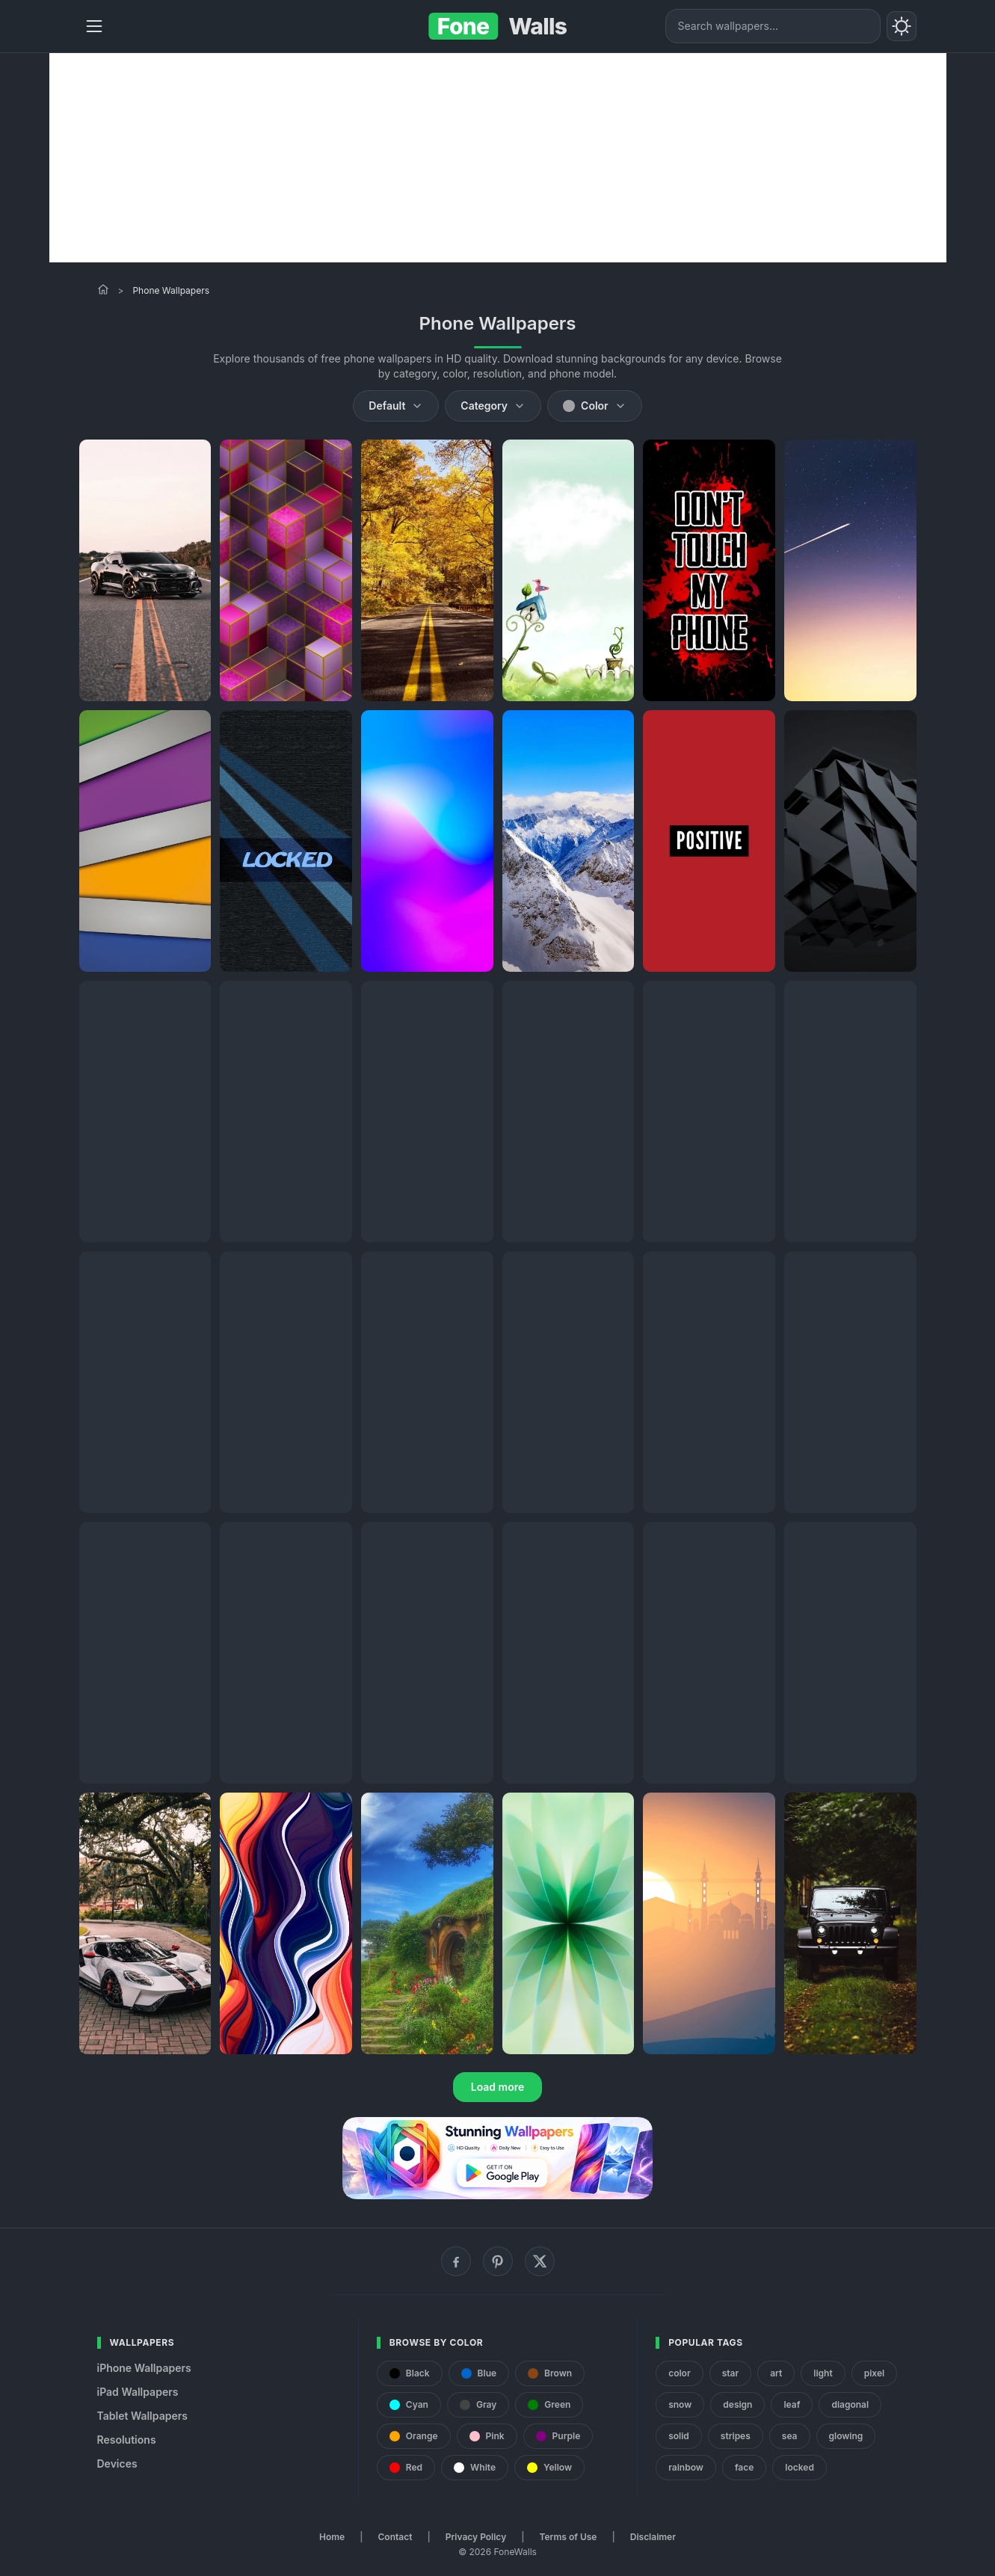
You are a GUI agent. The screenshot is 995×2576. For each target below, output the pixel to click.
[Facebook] (456, 2261)
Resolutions (126, 2439)
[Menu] (94, 26)
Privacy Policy (476, 2536)
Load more (498, 2086)
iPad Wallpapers (138, 2391)
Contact (395, 2536)
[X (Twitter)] (540, 2261)
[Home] (103, 289)
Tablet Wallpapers (142, 2415)
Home (332, 2536)
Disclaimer (653, 2536)
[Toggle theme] (902, 26)
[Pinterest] (498, 2261)
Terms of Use (568, 2536)
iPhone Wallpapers (144, 2367)
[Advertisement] (497, 157)
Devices (117, 2463)
